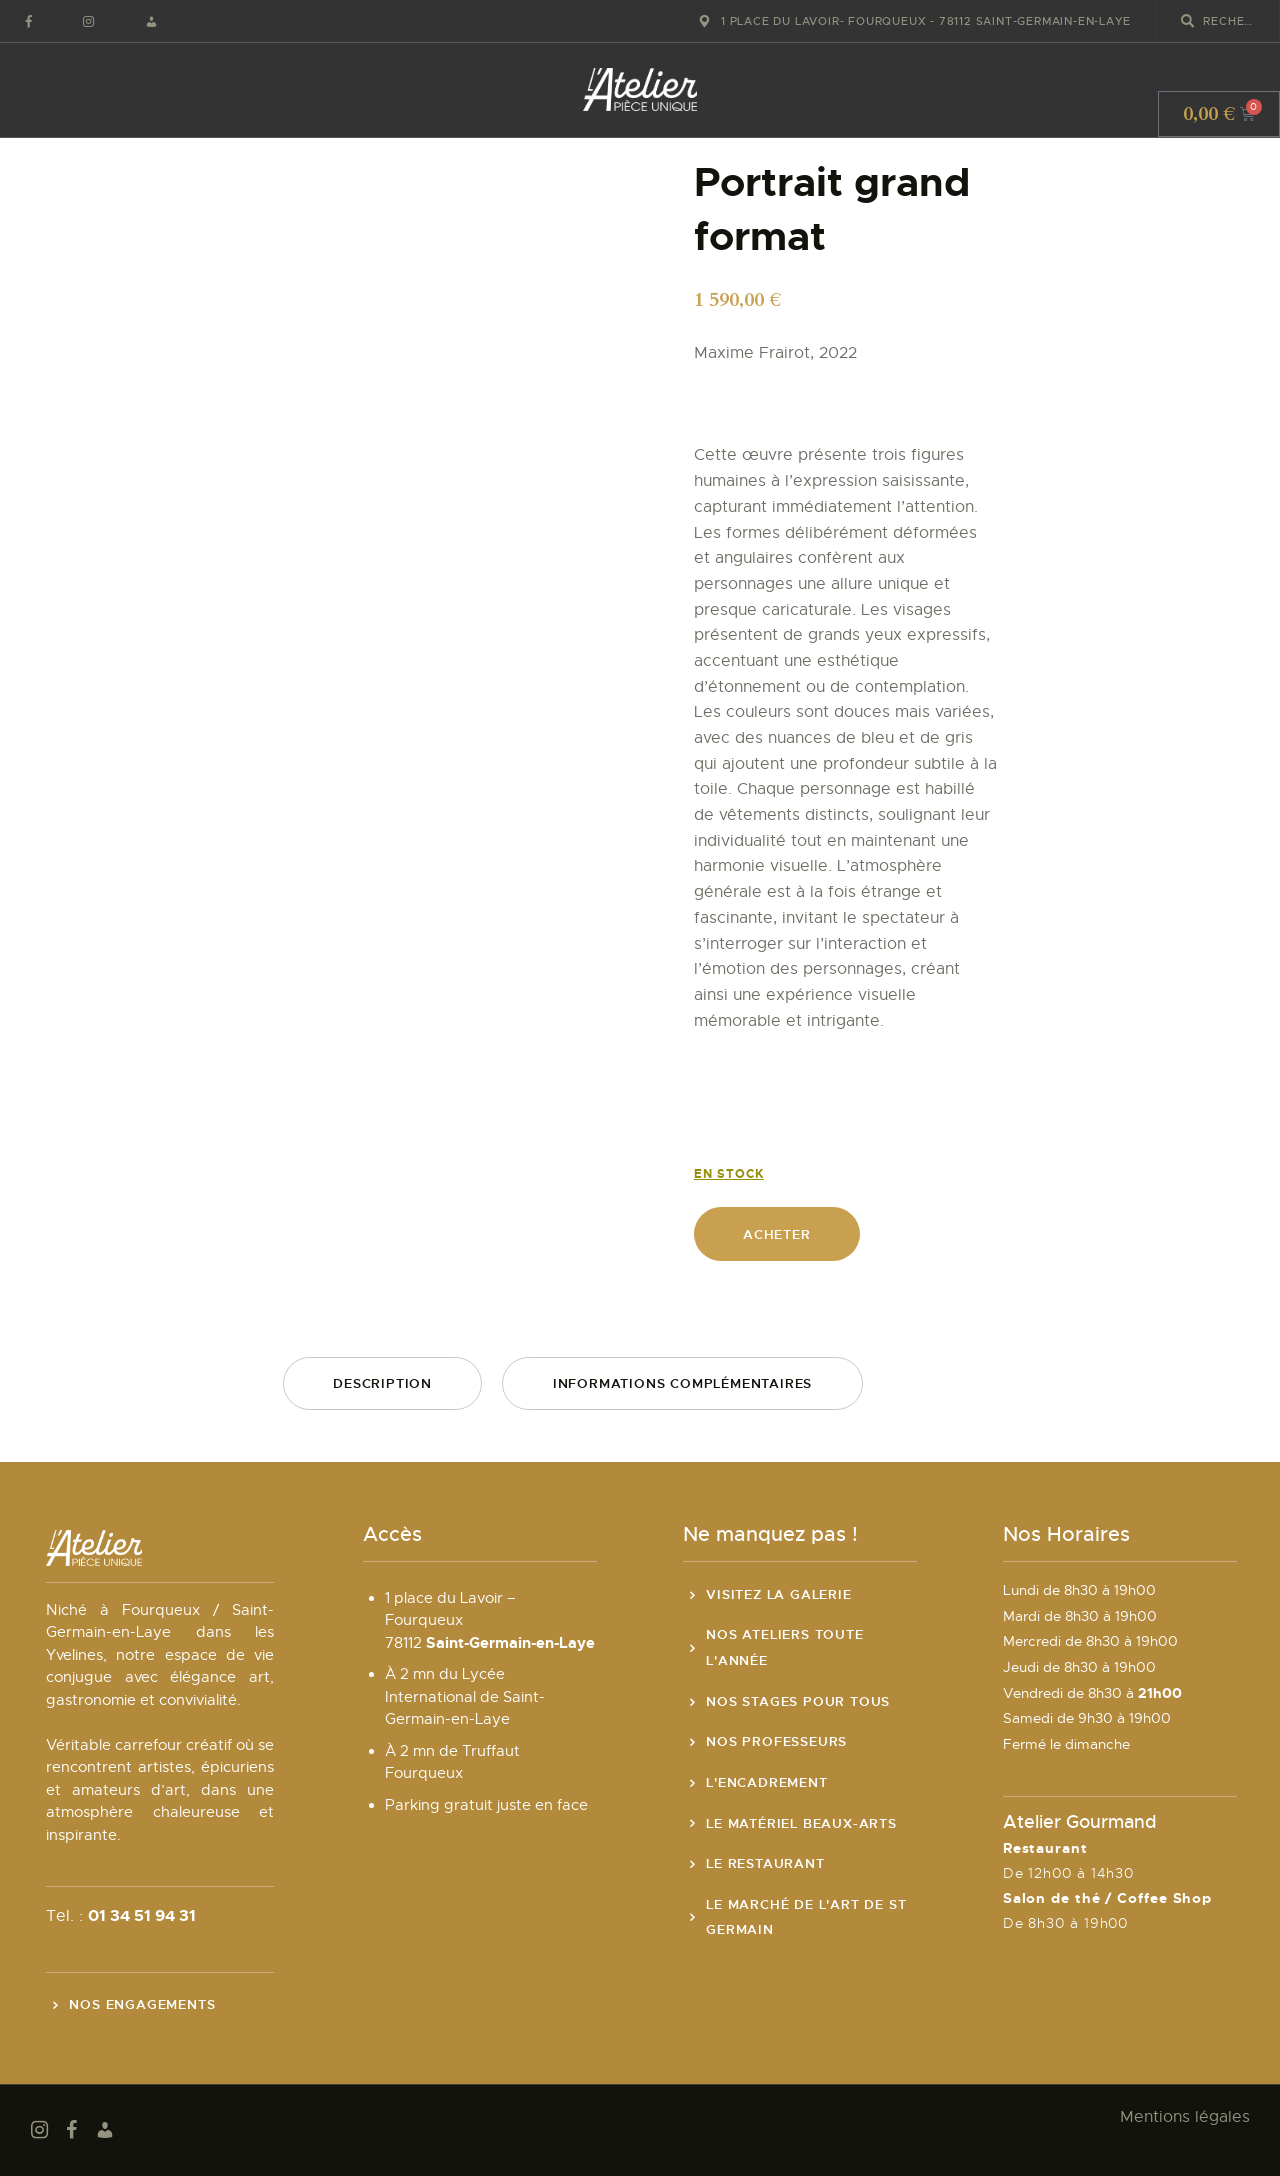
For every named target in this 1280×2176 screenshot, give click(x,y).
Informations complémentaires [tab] (682, 1383)
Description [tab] (382, 1383)
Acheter (777, 1234)
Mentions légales (1185, 2117)
